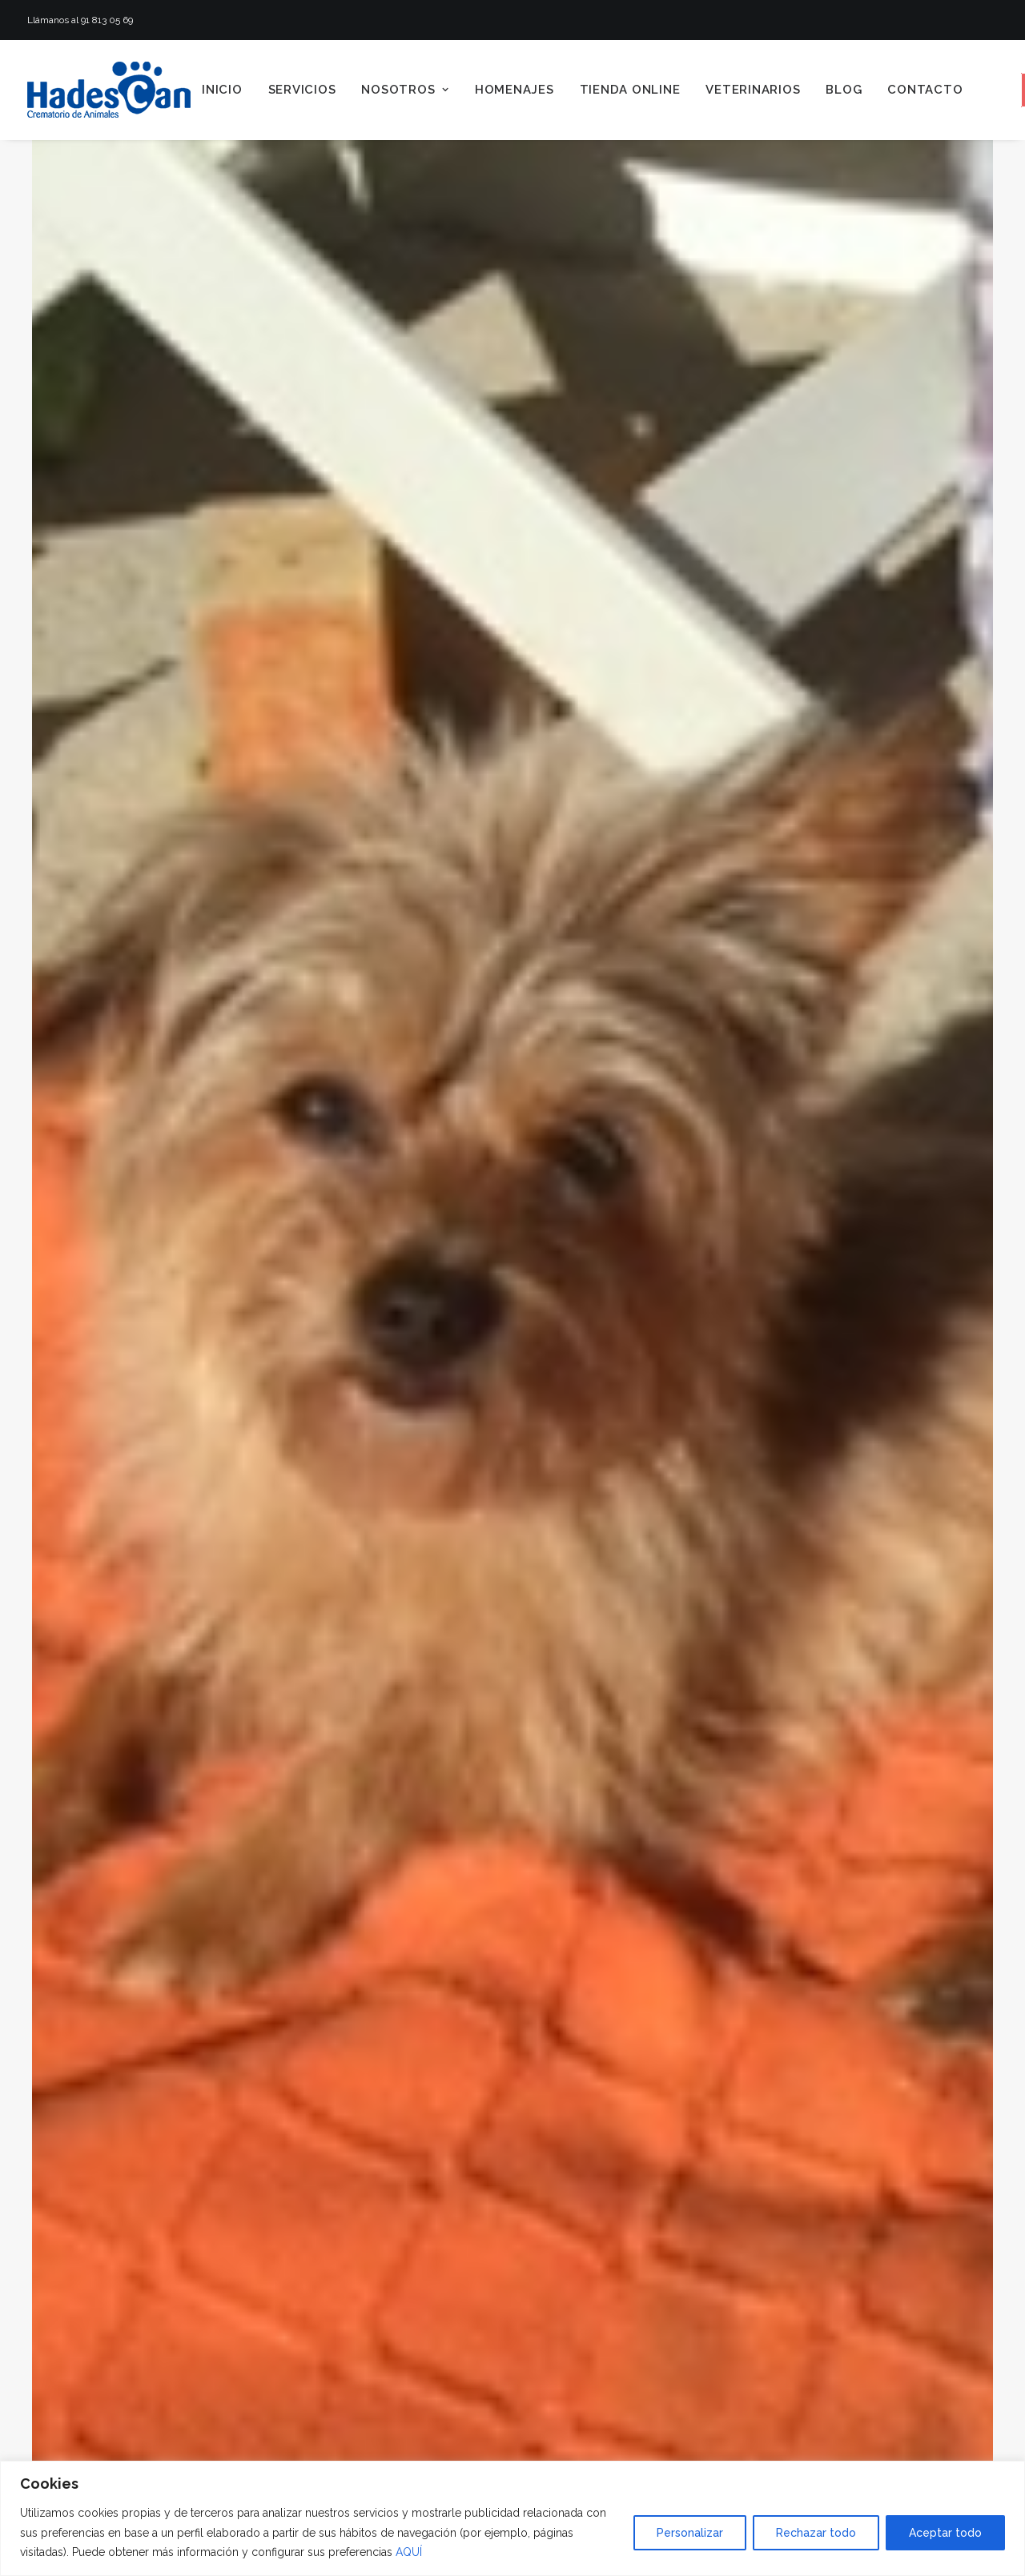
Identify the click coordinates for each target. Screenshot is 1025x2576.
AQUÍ (409, 2552)
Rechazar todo (816, 2532)
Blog (844, 89)
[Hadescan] (109, 90)
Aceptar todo (945, 2532)
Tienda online (630, 89)
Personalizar (690, 2532)
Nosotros (405, 89)
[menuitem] (222, 89)
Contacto (925, 89)
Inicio (222, 89)
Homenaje (355, 2370)
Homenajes (514, 89)
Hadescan (463, 2370)
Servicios (302, 89)
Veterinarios (752, 89)
